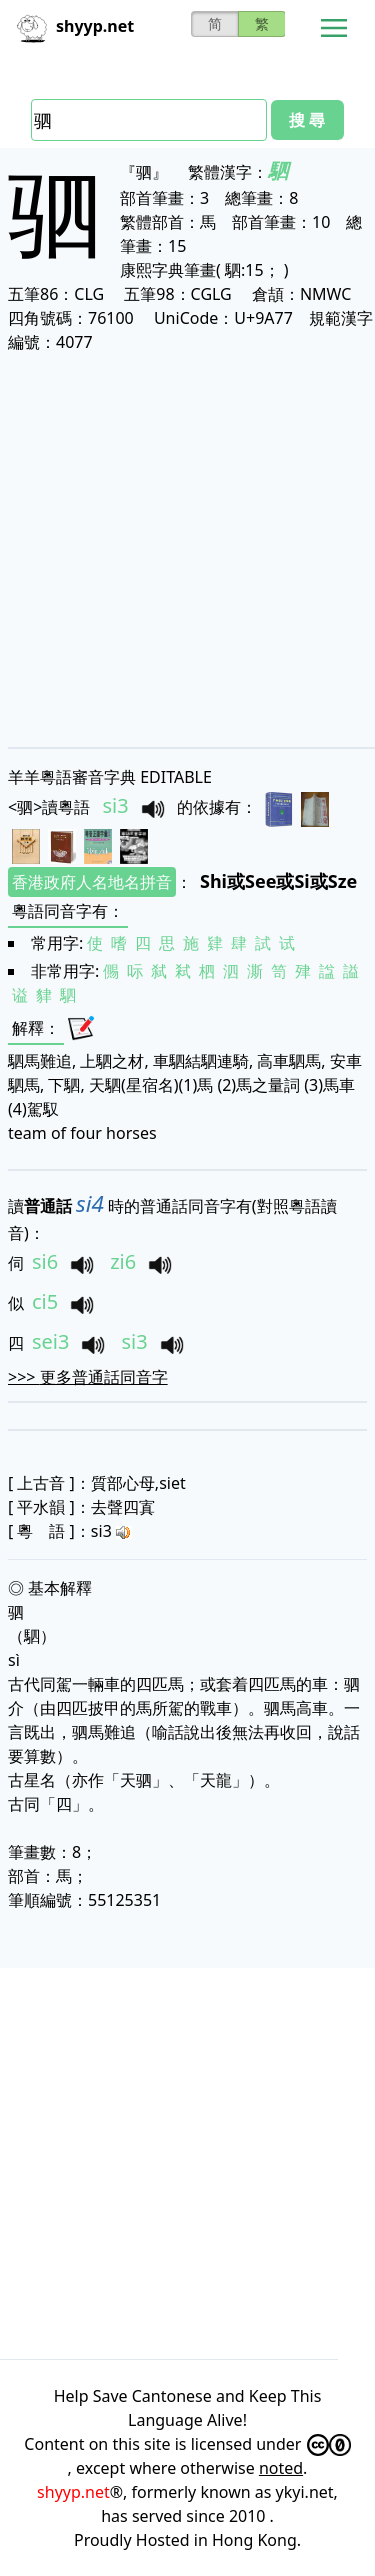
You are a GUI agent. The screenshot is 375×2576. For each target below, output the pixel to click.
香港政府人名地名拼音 (92, 882)
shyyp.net (73, 2492)
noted (281, 2468)
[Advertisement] (187, 549)
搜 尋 (307, 120)
